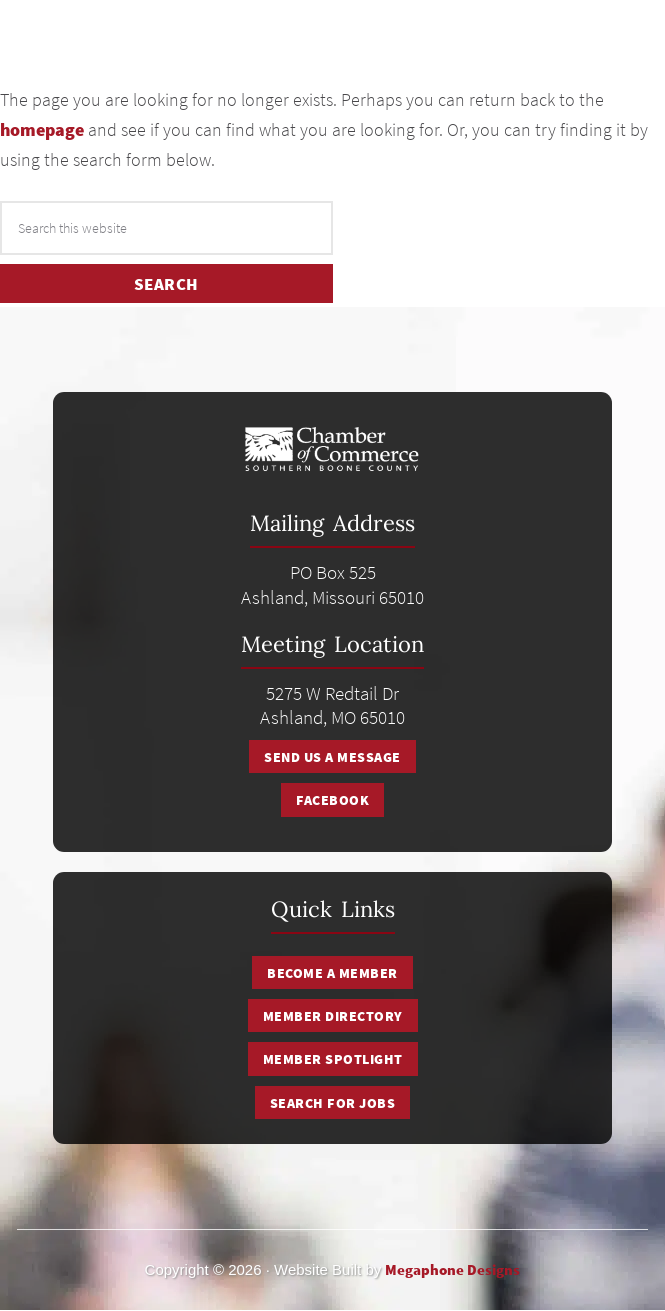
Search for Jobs (333, 1103)
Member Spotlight (333, 1059)
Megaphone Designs (452, 1269)
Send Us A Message (332, 757)
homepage (42, 129)
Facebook (332, 800)
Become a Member (332, 973)
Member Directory (333, 1016)
